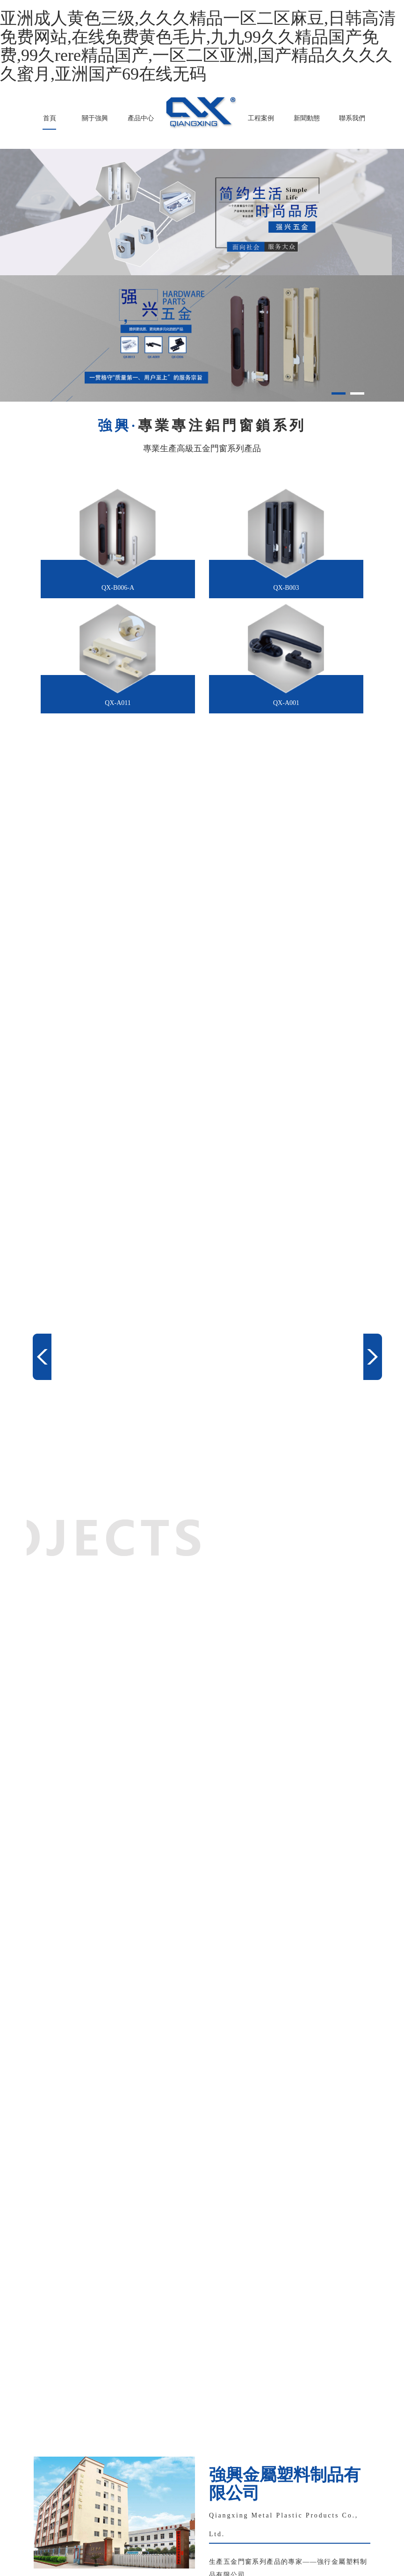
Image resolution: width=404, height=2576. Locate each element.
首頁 (49, 118)
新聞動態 (307, 118)
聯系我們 (352, 118)
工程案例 (261, 118)
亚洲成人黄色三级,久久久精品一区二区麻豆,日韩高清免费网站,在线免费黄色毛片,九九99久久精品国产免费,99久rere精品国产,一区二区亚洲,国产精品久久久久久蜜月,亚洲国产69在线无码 (198, 46)
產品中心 (141, 118)
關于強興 (95, 118)
